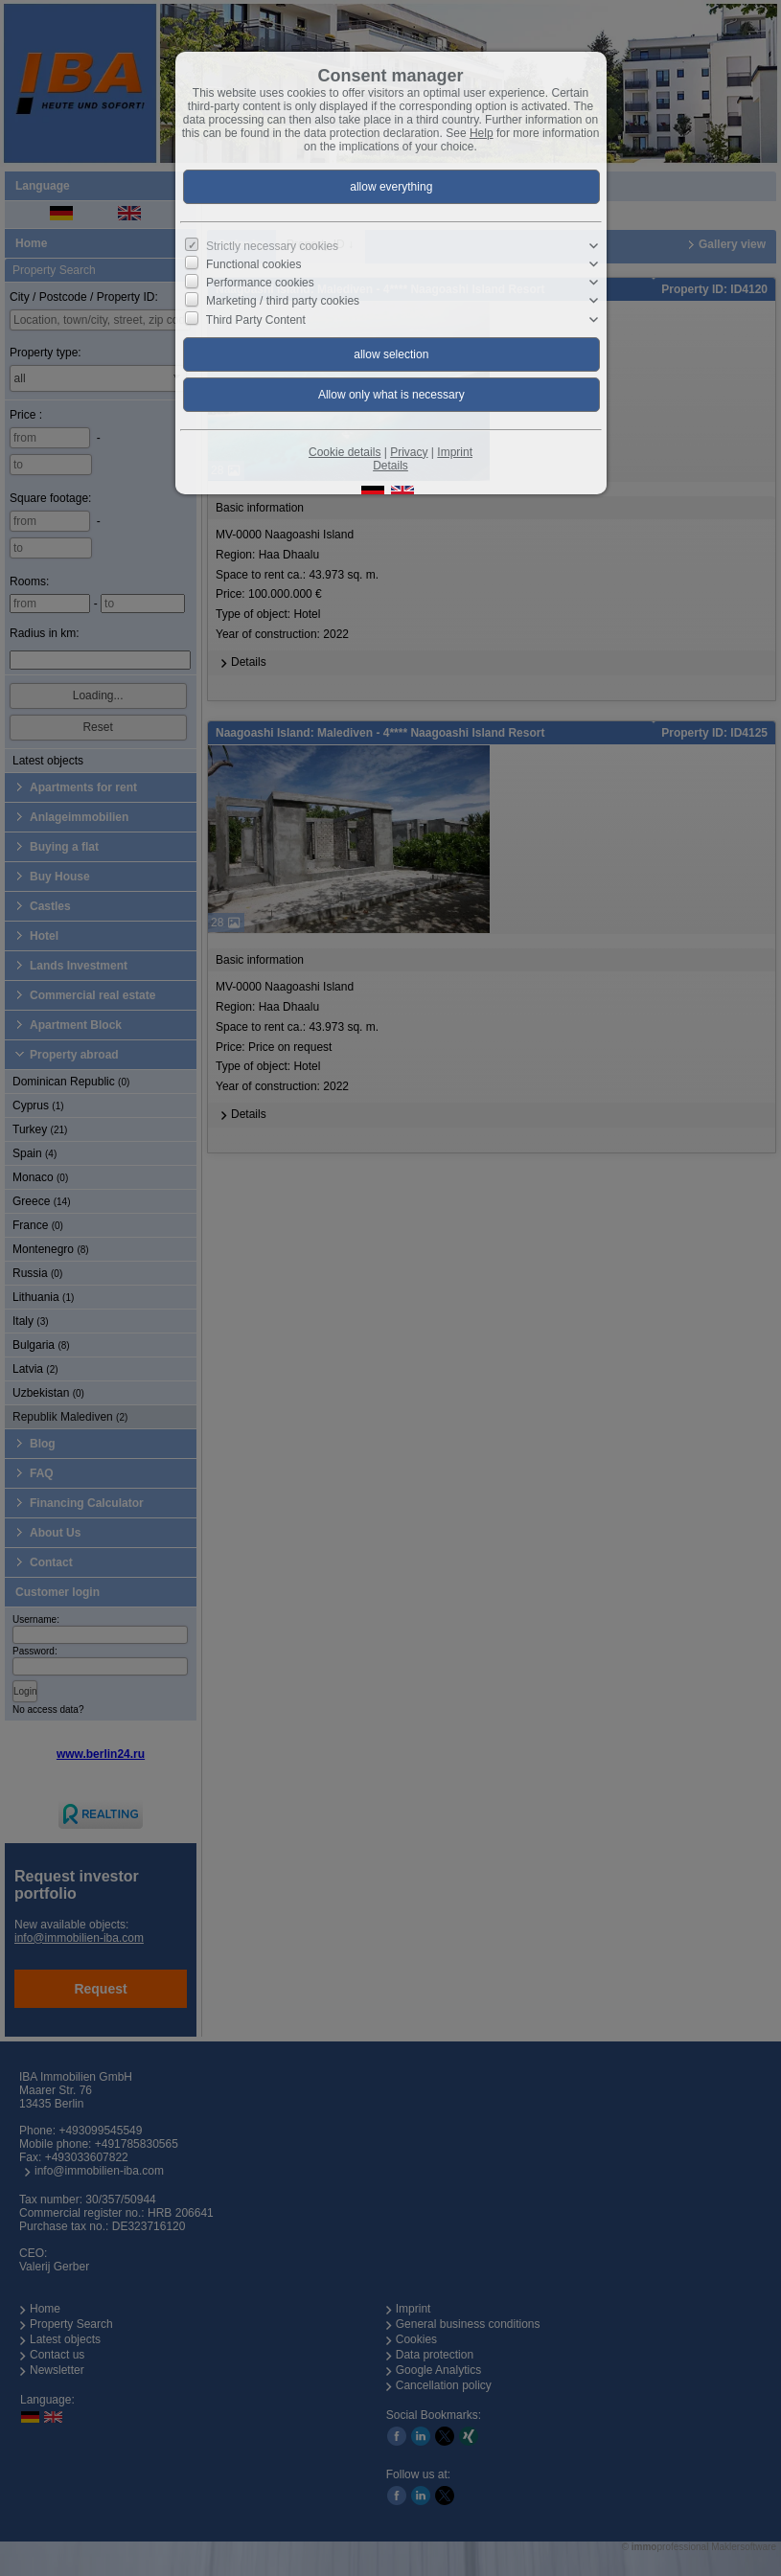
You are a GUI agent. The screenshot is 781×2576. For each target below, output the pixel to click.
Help (482, 133)
